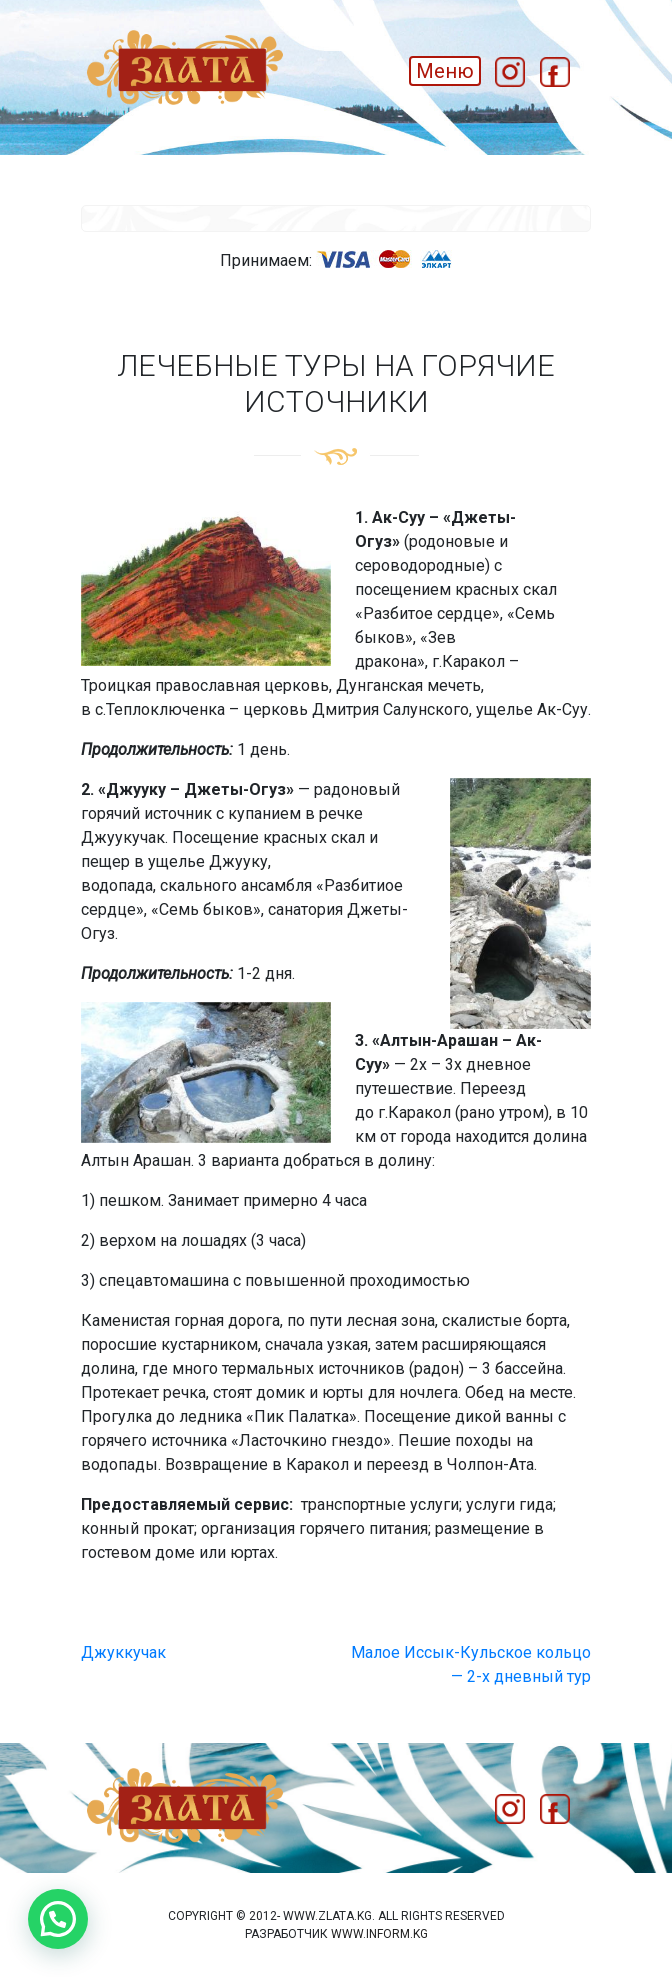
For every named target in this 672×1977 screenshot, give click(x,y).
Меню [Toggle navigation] (445, 71)
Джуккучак (123, 1652)
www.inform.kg (379, 1934)
